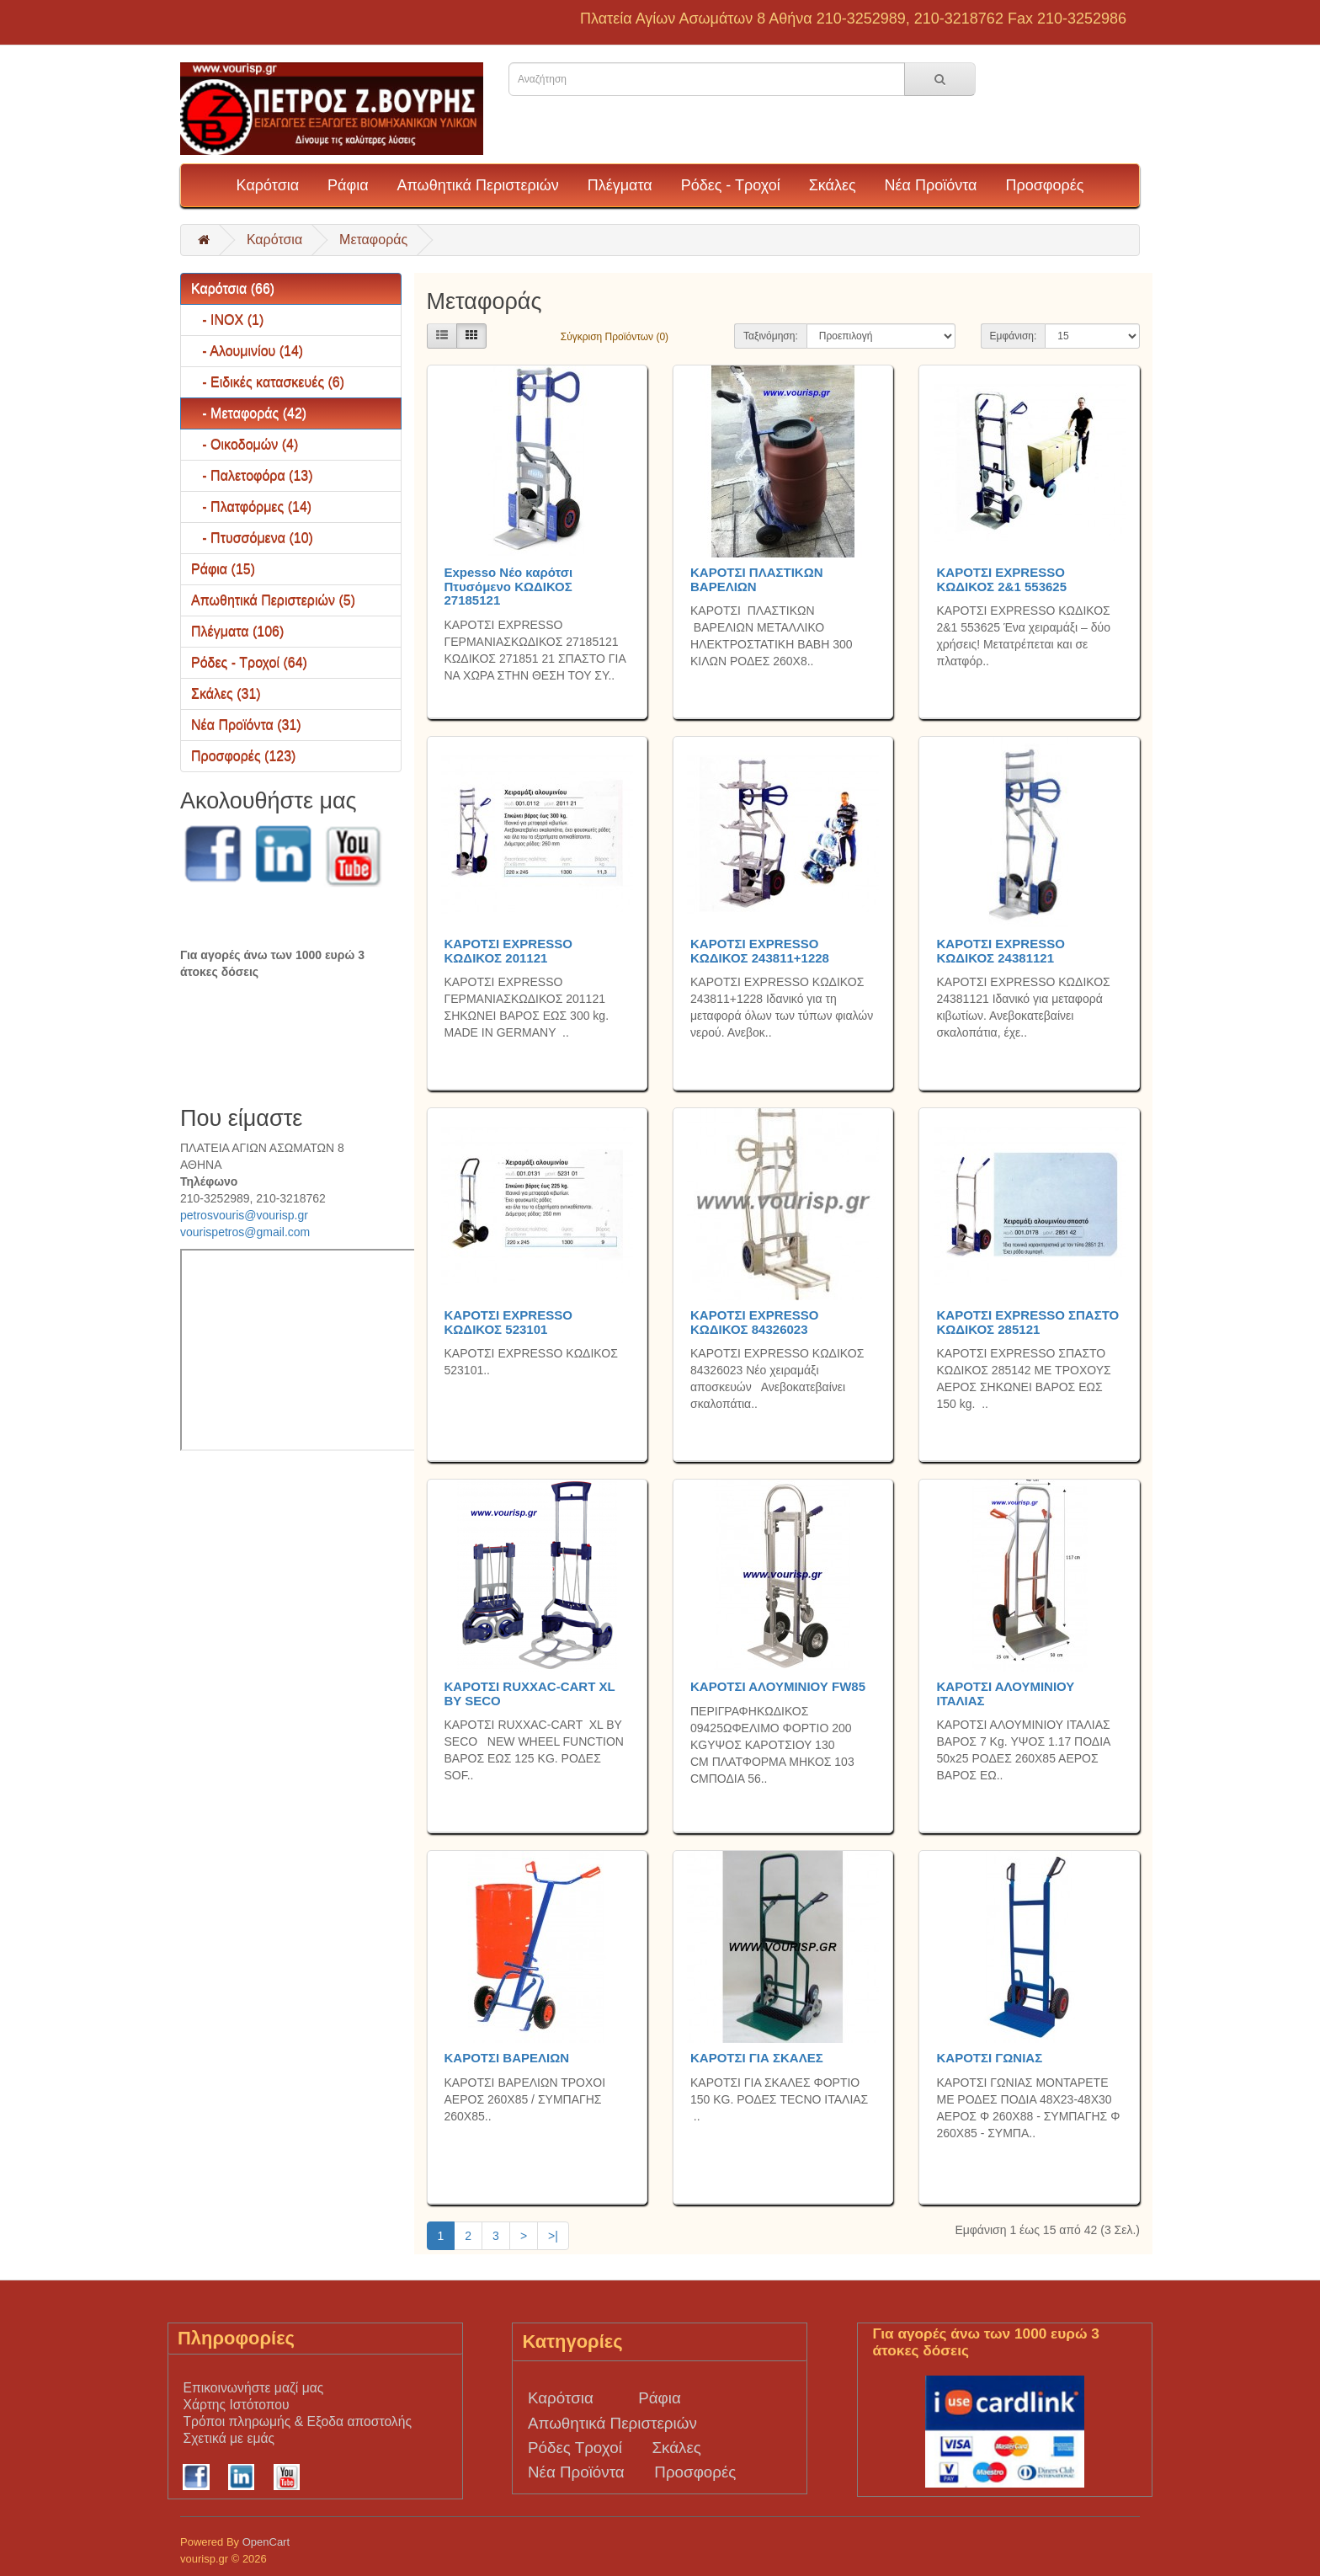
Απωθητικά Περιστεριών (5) (273, 600)
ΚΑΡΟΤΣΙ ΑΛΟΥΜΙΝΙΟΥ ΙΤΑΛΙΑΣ (1005, 1693)
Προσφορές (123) (243, 756)
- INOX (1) (227, 319)
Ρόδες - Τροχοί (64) (249, 662)
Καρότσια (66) (232, 288)
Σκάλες (832, 185)
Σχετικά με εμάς (228, 2438)
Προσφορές (1044, 185)
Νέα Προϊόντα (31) (246, 724)
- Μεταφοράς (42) (248, 413)
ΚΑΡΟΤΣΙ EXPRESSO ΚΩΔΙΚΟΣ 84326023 (754, 1322)
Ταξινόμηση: (770, 336)
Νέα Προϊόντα (931, 185)
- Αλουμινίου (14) (247, 351)
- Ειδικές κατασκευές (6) (267, 382)
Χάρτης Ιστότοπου (236, 2404)
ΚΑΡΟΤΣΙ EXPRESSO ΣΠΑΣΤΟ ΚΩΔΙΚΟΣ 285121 (1027, 1322)
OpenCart (266, 2542)
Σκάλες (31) (226, 693)
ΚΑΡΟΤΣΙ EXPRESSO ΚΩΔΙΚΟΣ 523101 (508, 1322)
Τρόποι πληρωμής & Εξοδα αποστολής (297, 2421)
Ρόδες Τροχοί (575, 2447)
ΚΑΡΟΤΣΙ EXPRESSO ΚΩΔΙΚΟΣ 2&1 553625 (1001, 579)
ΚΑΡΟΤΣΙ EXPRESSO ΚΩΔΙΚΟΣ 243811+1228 (759, 950)
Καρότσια (268, 185)
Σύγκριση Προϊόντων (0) (614, 337)
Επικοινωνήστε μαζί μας (253, 2388)
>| (553, 2236)
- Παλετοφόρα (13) (252, 475)
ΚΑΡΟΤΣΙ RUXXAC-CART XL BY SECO (529, 1693)
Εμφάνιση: (1013, 336)
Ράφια (348, 185)
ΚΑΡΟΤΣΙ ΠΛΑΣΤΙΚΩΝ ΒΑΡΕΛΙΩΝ (756, 579)
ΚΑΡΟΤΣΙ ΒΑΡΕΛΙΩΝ (507, 2058)
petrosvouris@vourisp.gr (244, 1215)
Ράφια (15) (223, 569)
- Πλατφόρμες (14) (251, 506)
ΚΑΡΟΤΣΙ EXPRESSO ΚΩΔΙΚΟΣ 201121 (508, 950)
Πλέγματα (620, 185)
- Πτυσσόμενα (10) (252, 538)
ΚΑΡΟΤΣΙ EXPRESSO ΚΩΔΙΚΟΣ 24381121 (1000, 950)
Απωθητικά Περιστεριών (477, 185)
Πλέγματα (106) (237, 631)
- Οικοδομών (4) (244, 444)
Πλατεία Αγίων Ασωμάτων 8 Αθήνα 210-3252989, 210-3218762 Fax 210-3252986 (853, 18)
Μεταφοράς (373, 239)
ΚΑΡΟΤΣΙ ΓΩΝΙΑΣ (989, 2058)
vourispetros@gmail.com (245, 1232)
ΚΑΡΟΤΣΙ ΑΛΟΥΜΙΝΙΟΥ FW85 (777, 1686)
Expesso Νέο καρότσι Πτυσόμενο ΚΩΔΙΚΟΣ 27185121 (508, 586)
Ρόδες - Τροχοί (730, 185)
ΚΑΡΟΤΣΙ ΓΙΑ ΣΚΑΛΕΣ (756, 2058)
